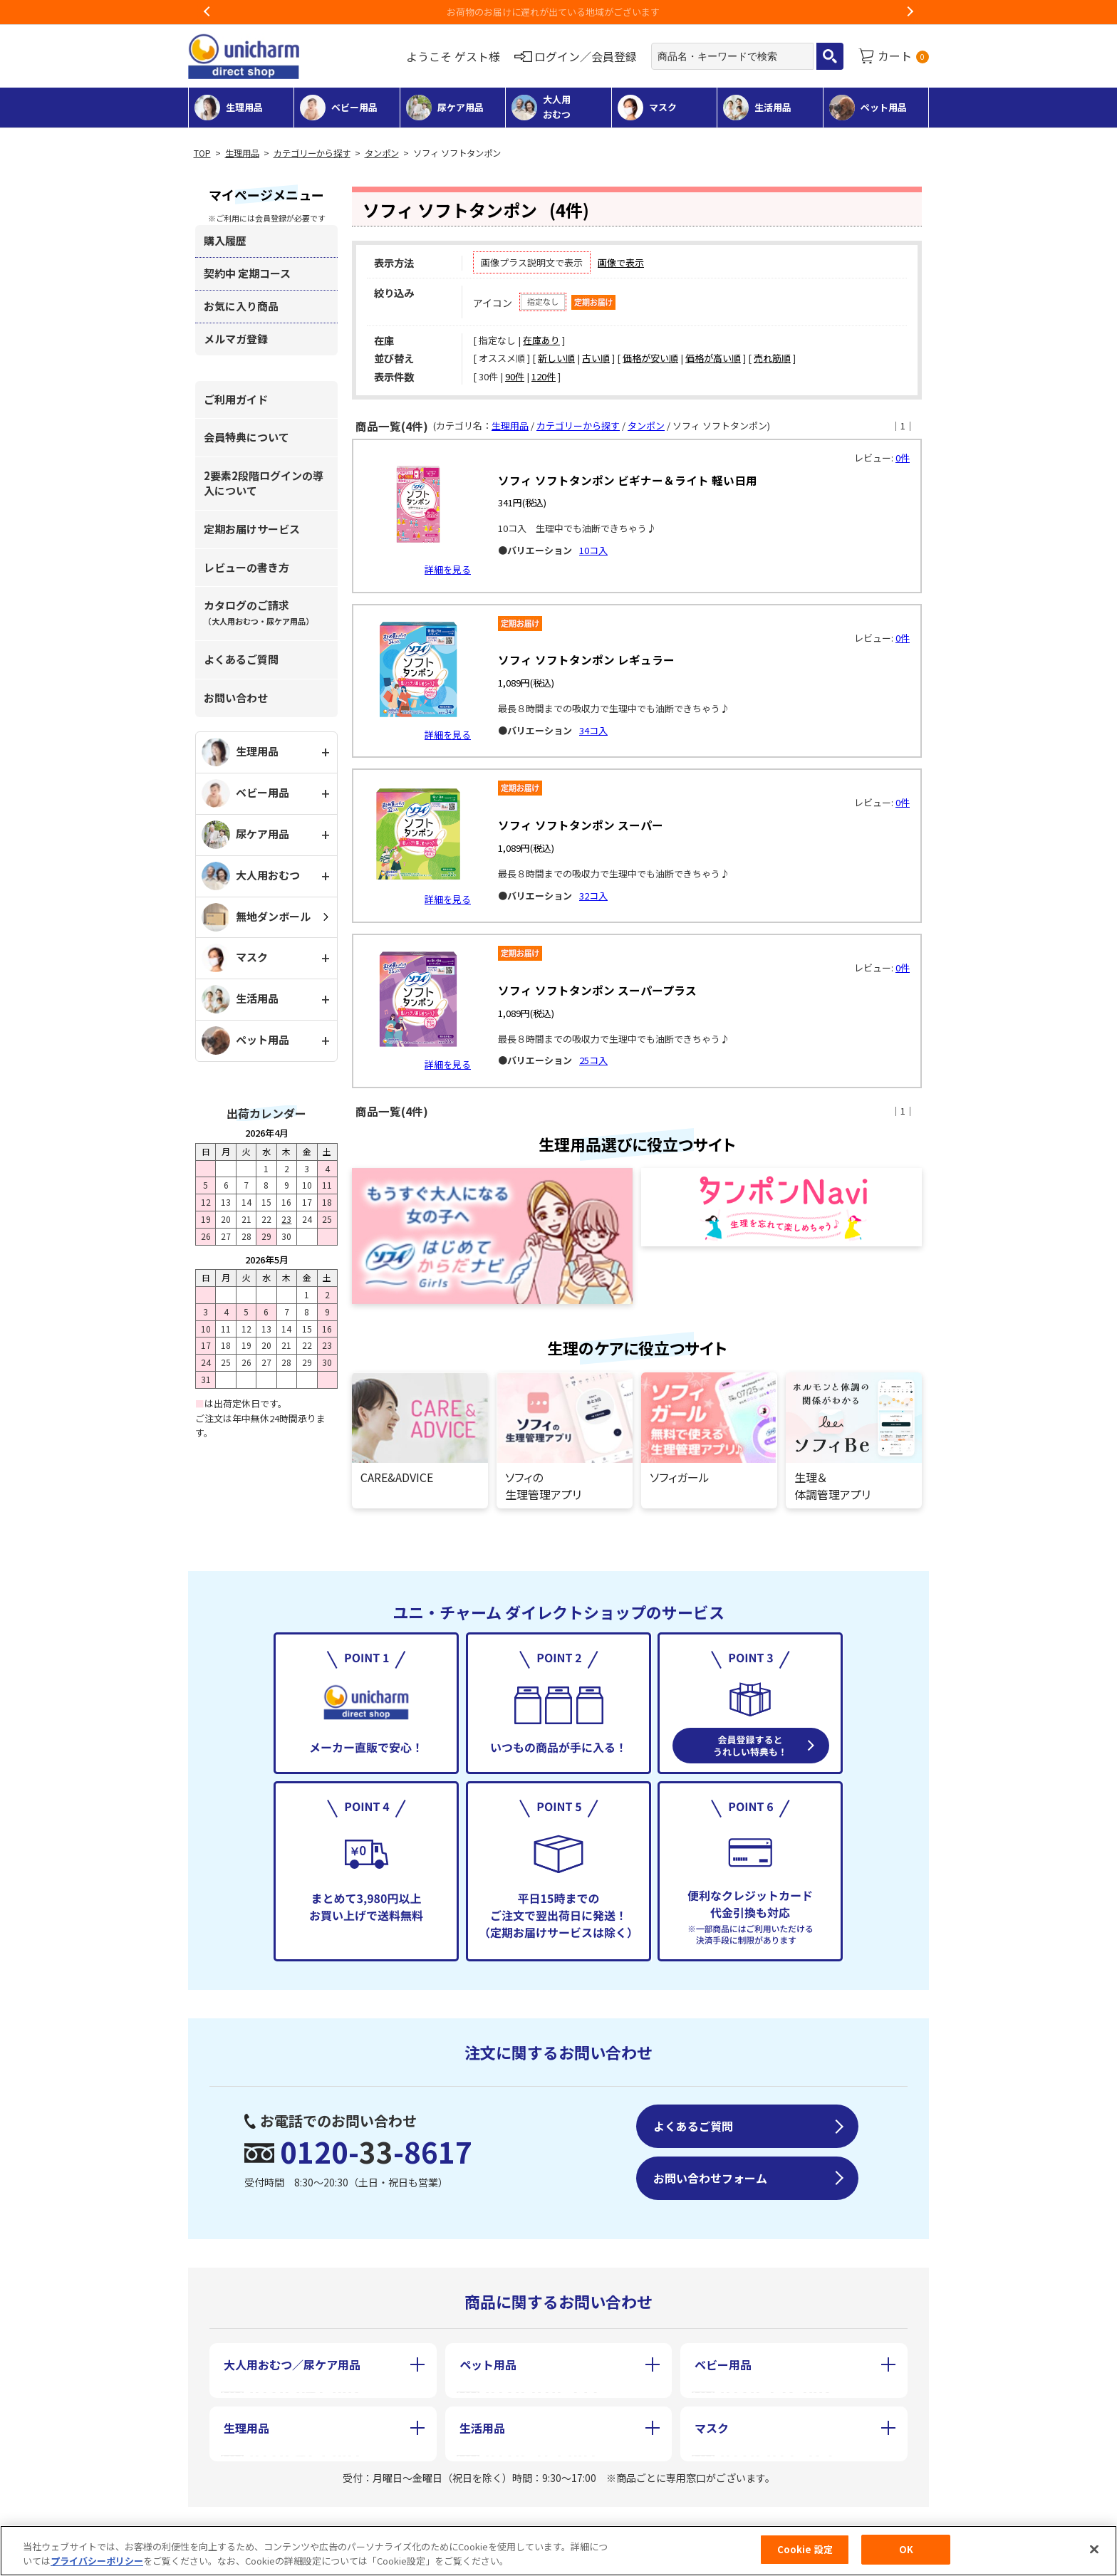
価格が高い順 (713, 358)
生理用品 (242, 153)
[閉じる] (1094, 2549)
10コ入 (593, 550)
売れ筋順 (772, 358)
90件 (514, 376)
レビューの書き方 (246, 567)
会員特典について (246, 436)
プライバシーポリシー (97, 2560)
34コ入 (593, 730)
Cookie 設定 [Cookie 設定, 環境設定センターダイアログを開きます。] (805, 2549)
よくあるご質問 (241, 659)
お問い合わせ (236, 697)
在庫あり (541, 340)
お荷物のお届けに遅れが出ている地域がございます (558, 12)
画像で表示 (621, 262)
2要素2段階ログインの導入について (263, 483)
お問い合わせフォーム (710, 2177)
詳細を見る (448, 569)
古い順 (596, 358)
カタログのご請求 (258, 612)
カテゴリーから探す (312, 153)
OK (906, 2549)
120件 (543, 376)
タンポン (382, 153)
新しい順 (556, 358)
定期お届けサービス (252, 528)
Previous (207, 12)
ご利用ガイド (236, 399)
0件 (902, 457)
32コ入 (593, 895)
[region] (558, 2550)
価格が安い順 (650, 358)
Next (909, 12)
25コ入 (593, 1060)
